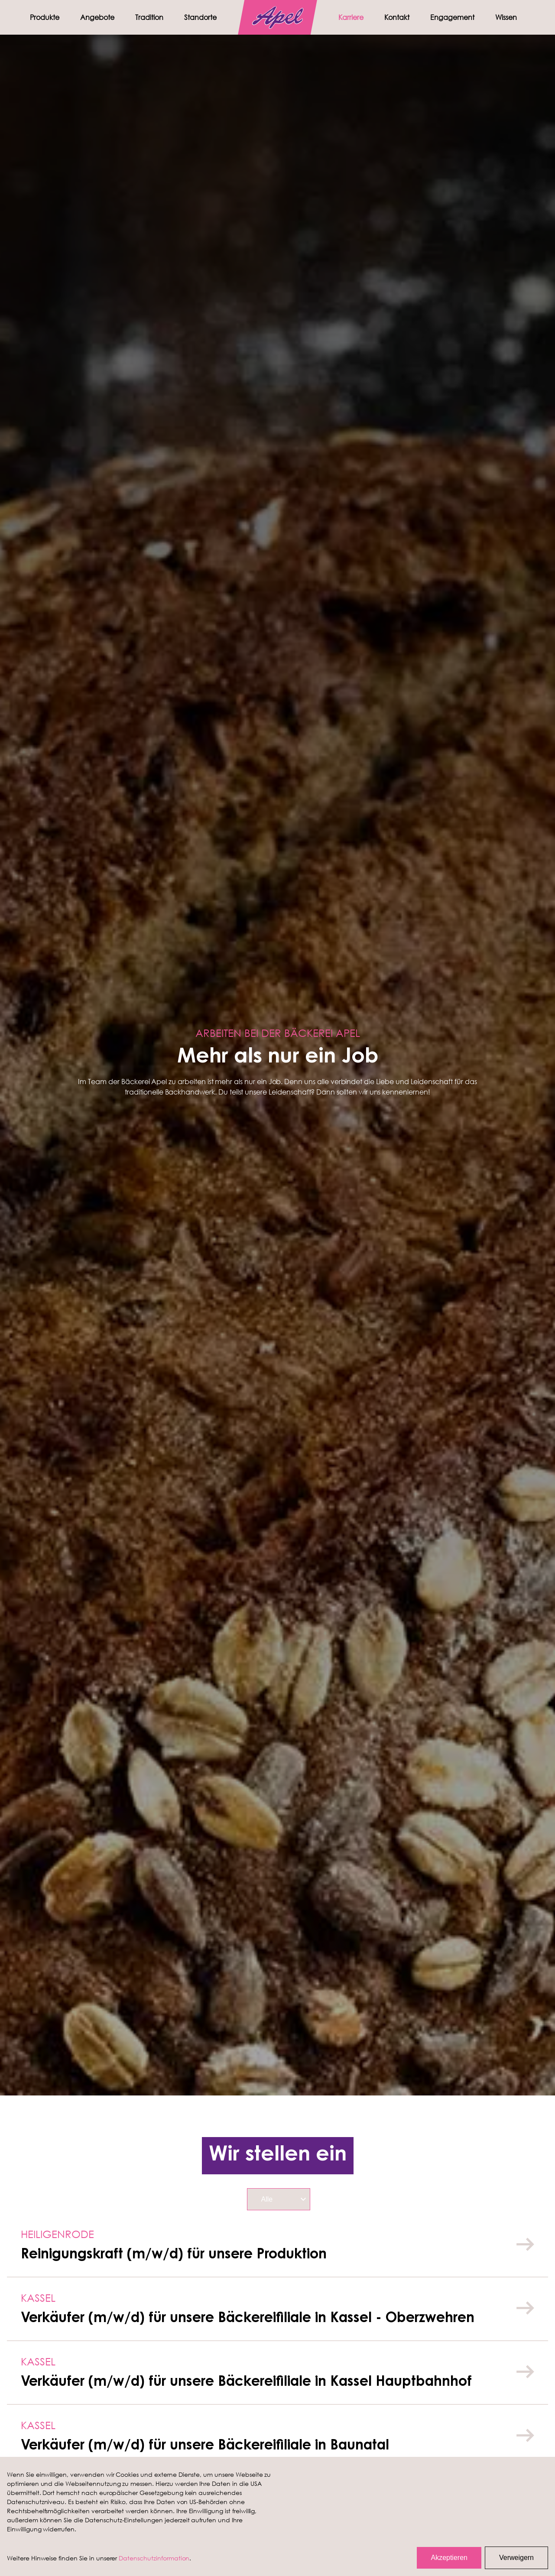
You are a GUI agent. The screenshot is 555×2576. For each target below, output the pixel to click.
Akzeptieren (449, 2557)
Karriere (351, 17)
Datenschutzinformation (154, 2558)
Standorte (200, 17)
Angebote (97, 17)
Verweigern (516, 2557)
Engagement (452, 17)
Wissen (506, 17)
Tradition (149, 17)
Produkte (44, 17)
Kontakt (396, 17)
